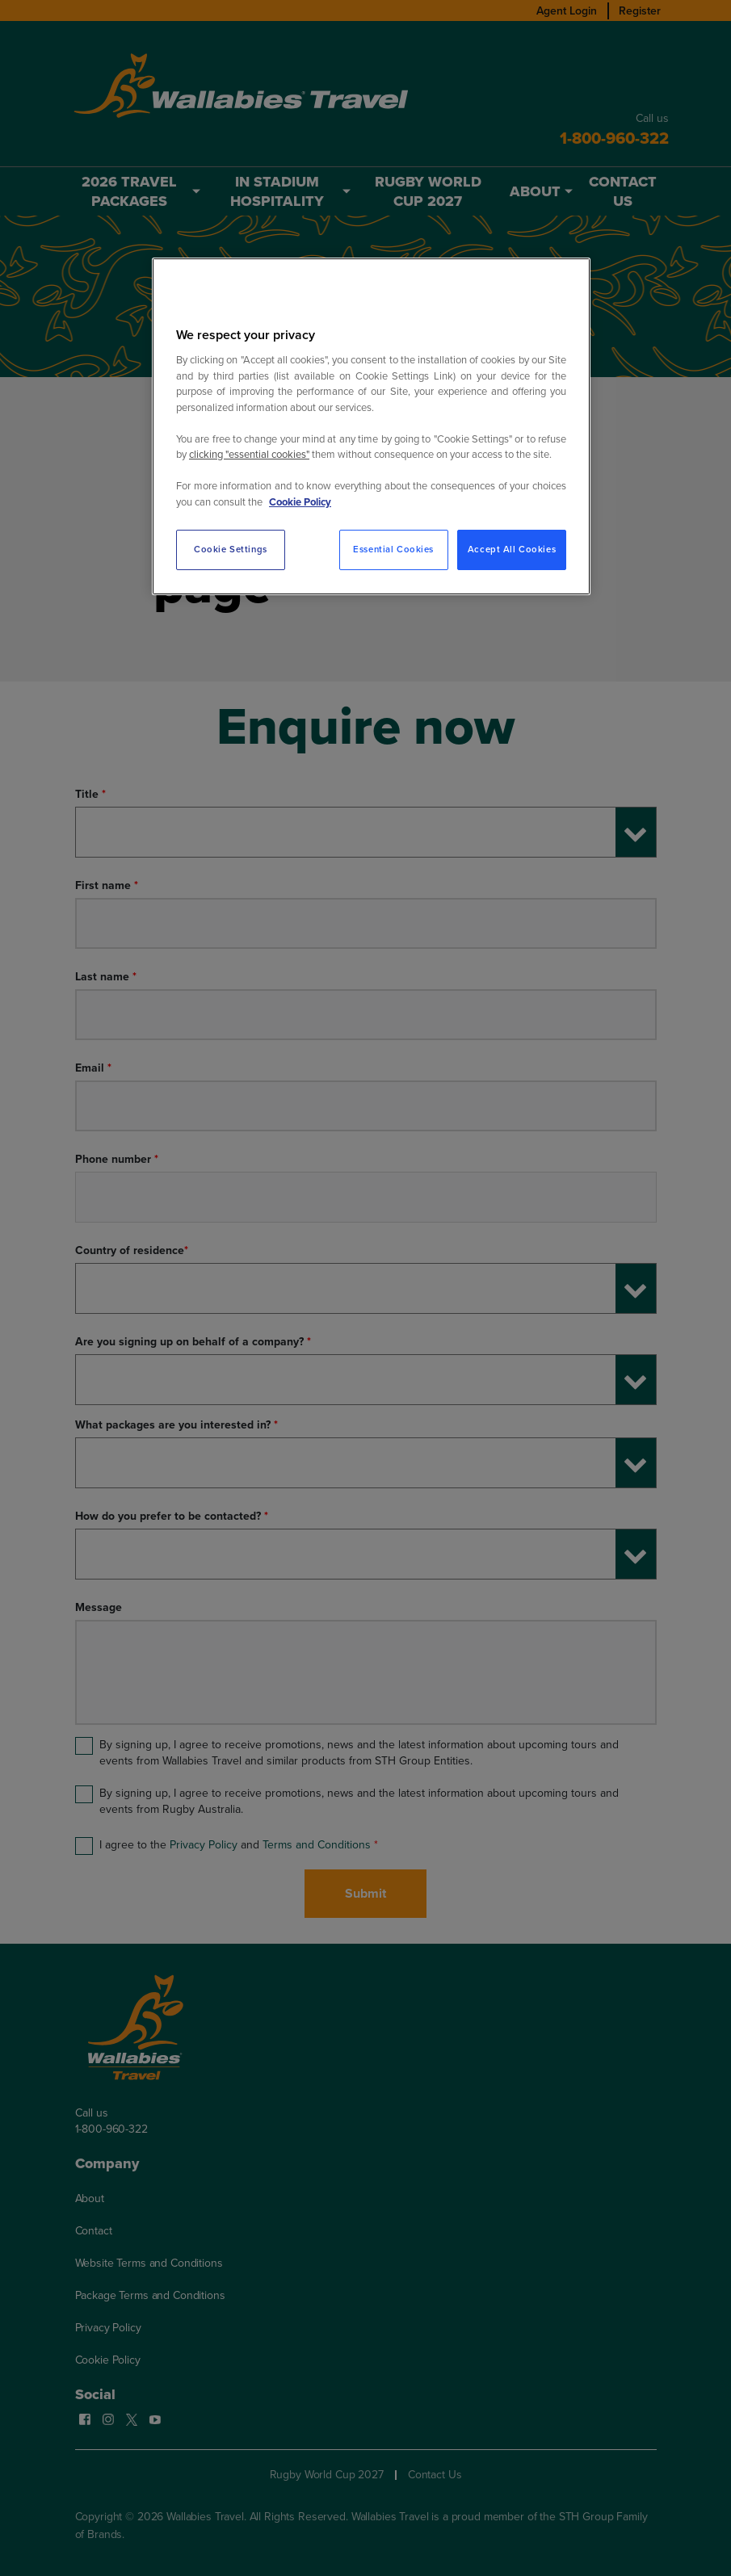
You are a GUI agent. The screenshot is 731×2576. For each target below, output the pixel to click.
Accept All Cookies (512, 549)
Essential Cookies (393, 549)
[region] (371, 426)
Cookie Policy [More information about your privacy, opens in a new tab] (300, 502)
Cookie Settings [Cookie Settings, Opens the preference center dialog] (230, 549)
